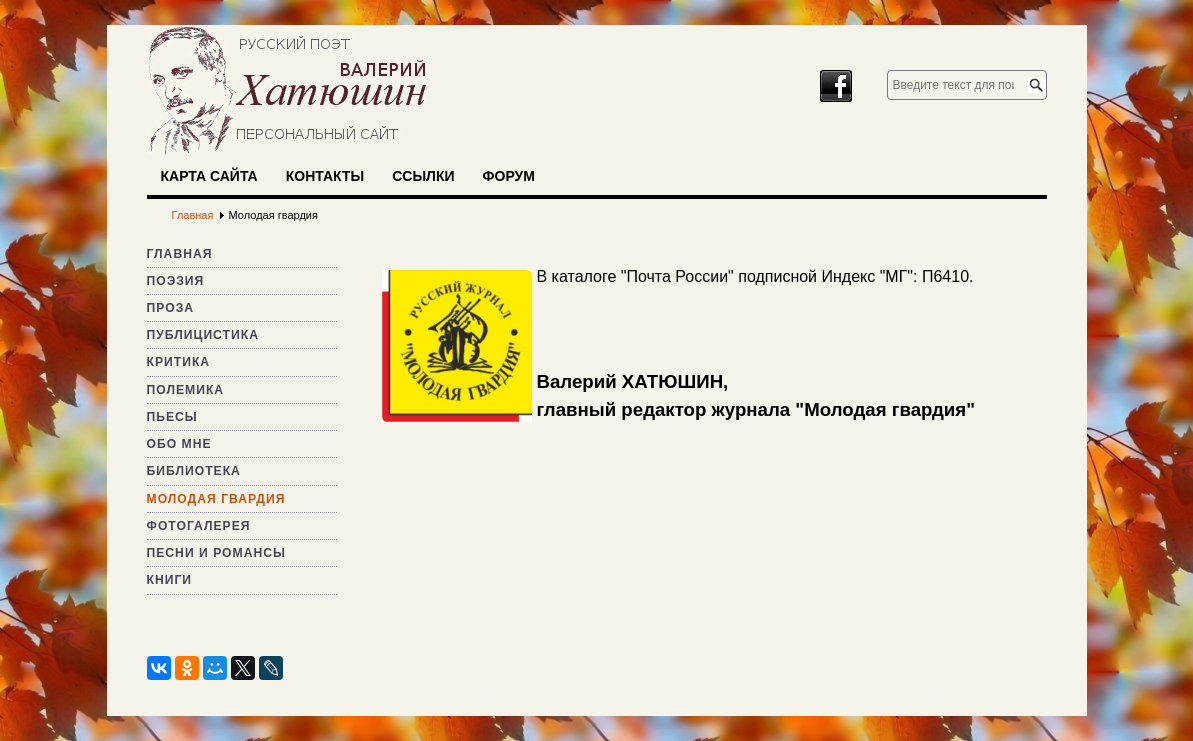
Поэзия (176, 281)
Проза (171, 308)
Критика (179, 362)
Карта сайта (209, 176)
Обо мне (179, 444)
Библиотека (194, 471)
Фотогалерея (199, 526)
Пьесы (172, 417)
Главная (180, 254)
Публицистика (203, 335)
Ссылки (423, 176)
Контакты (325, 176)
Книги (170, 580)
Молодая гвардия (216, 499)
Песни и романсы (216, 553)
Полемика (186, 390)
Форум (509, 176)
